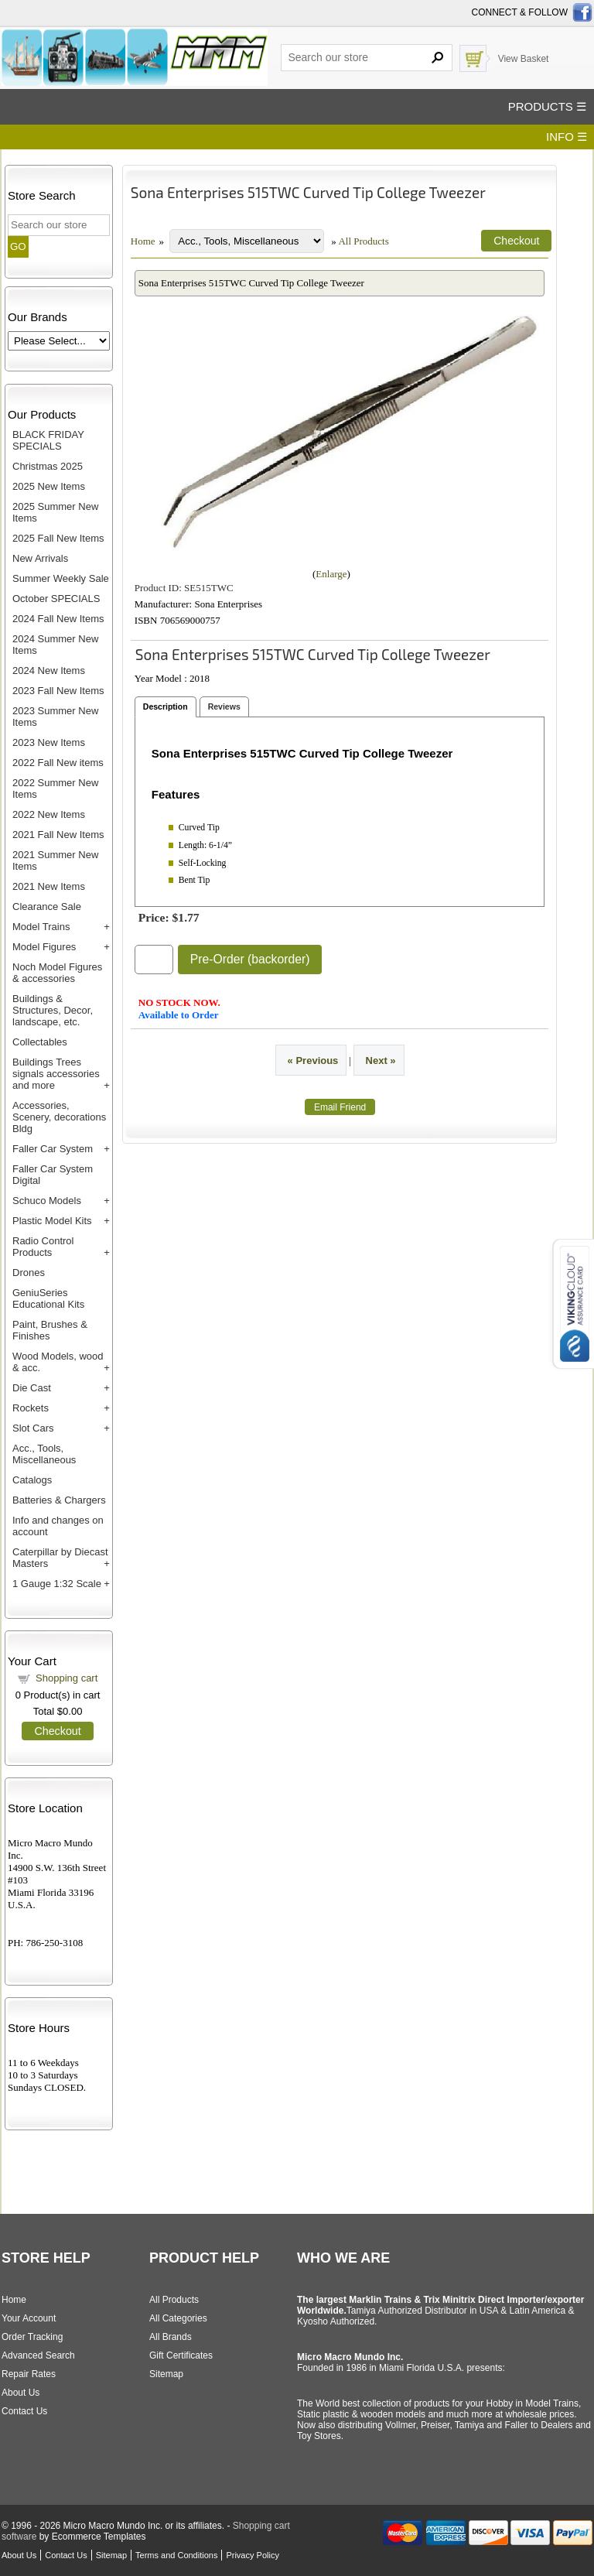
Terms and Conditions (176, 2555)
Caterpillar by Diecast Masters (60, 1557)
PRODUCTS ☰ (547, 106)
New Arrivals (40, 558)
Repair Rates (29, 2374)
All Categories (178, 2318)
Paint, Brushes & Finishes (49, 1330)
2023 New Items (48, 742)
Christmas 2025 (47, 466)
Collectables (39, 1042)
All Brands (170, 2336)
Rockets (30, 1408)
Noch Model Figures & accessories (57, 972)
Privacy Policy (252, 2555)
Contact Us (24, 2411)
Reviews (224, 706)
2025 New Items (48, 486)
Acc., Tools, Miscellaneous (44, 1454)
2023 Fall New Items (58, 690)
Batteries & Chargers (59, 1500)
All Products (363, 241)
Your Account (29, 2318)
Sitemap (166, 2374)
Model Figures (44, 947)
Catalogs (32, 1480)
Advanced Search (38, 2355)
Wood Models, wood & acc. (58, 1362)
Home (143, 241)
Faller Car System (52, 1149)
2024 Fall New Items (58, 618)
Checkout (57, 1731)
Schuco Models (46, 1200)
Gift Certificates (181, 2355)
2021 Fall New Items (58, 834)
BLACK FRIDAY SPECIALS (48, 440)
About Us (20, 2392)
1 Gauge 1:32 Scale (56, 1583)
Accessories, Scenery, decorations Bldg (59, 1117)
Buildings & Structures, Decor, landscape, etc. (52, 1010)
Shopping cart (66, 1678)
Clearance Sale (46, 906)
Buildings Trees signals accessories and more (56, 1073)
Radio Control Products (43, 1246)
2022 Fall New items (58, 762)
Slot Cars (32, 1428)
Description (165, 706)
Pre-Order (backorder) (250, 959)
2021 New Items (48, 886)
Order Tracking (32, 2336)
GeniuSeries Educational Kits (48, 1298)
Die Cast (31, 1388)
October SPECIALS (56, 598)
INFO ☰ (566, 136)
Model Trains (41, 926)
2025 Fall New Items (58, 538)
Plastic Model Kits (52, 1220)
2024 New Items (48, 670)
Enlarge (331, 574)
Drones (28, 1272)
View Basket (523, 58)
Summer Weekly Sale (60, 578)
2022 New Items (48, 814)
